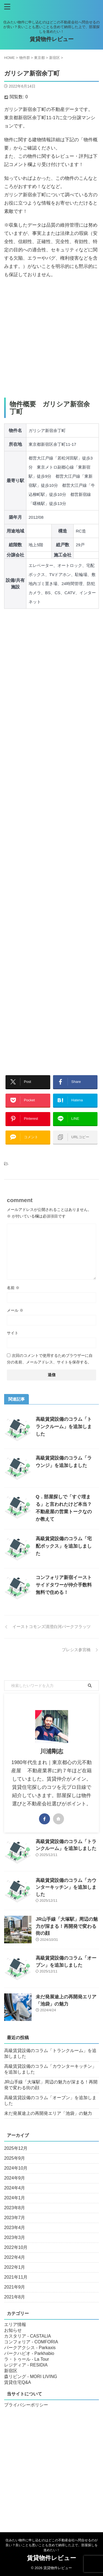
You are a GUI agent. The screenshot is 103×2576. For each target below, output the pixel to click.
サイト (12, 1333)
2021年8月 (14, 2297)
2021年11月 (15, 2277)
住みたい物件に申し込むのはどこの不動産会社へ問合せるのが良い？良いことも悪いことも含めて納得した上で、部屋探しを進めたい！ (51, 2545)
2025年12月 (15, 2148)
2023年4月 (14, 2227)
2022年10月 (15, 2247)
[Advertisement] (51, 338)
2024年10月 (15, 2168)
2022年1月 (14, 2267)
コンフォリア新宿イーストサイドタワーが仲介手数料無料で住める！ (64, 1585)
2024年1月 (14, 2197)
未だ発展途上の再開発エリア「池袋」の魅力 (48, 2113)
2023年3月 (14, 2237)
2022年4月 (14, 2257)
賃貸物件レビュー (52, 39)
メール (15, 1310)
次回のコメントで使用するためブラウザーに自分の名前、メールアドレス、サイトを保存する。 (50, 1358)
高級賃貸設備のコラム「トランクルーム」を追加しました (64, 1427)
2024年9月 (14, 2178)
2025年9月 (14, 2158)
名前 (13, 1288)
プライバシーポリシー (26, 2405)
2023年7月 (14, 2217)
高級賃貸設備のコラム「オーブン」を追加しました (50, 2100)
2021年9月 (14, 2287)
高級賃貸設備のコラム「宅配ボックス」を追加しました (64, 1546)
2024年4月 (14, 2188)
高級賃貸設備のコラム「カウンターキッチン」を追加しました (66, 1887)
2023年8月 (14, 2207)
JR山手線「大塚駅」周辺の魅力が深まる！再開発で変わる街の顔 (67, 1926)
